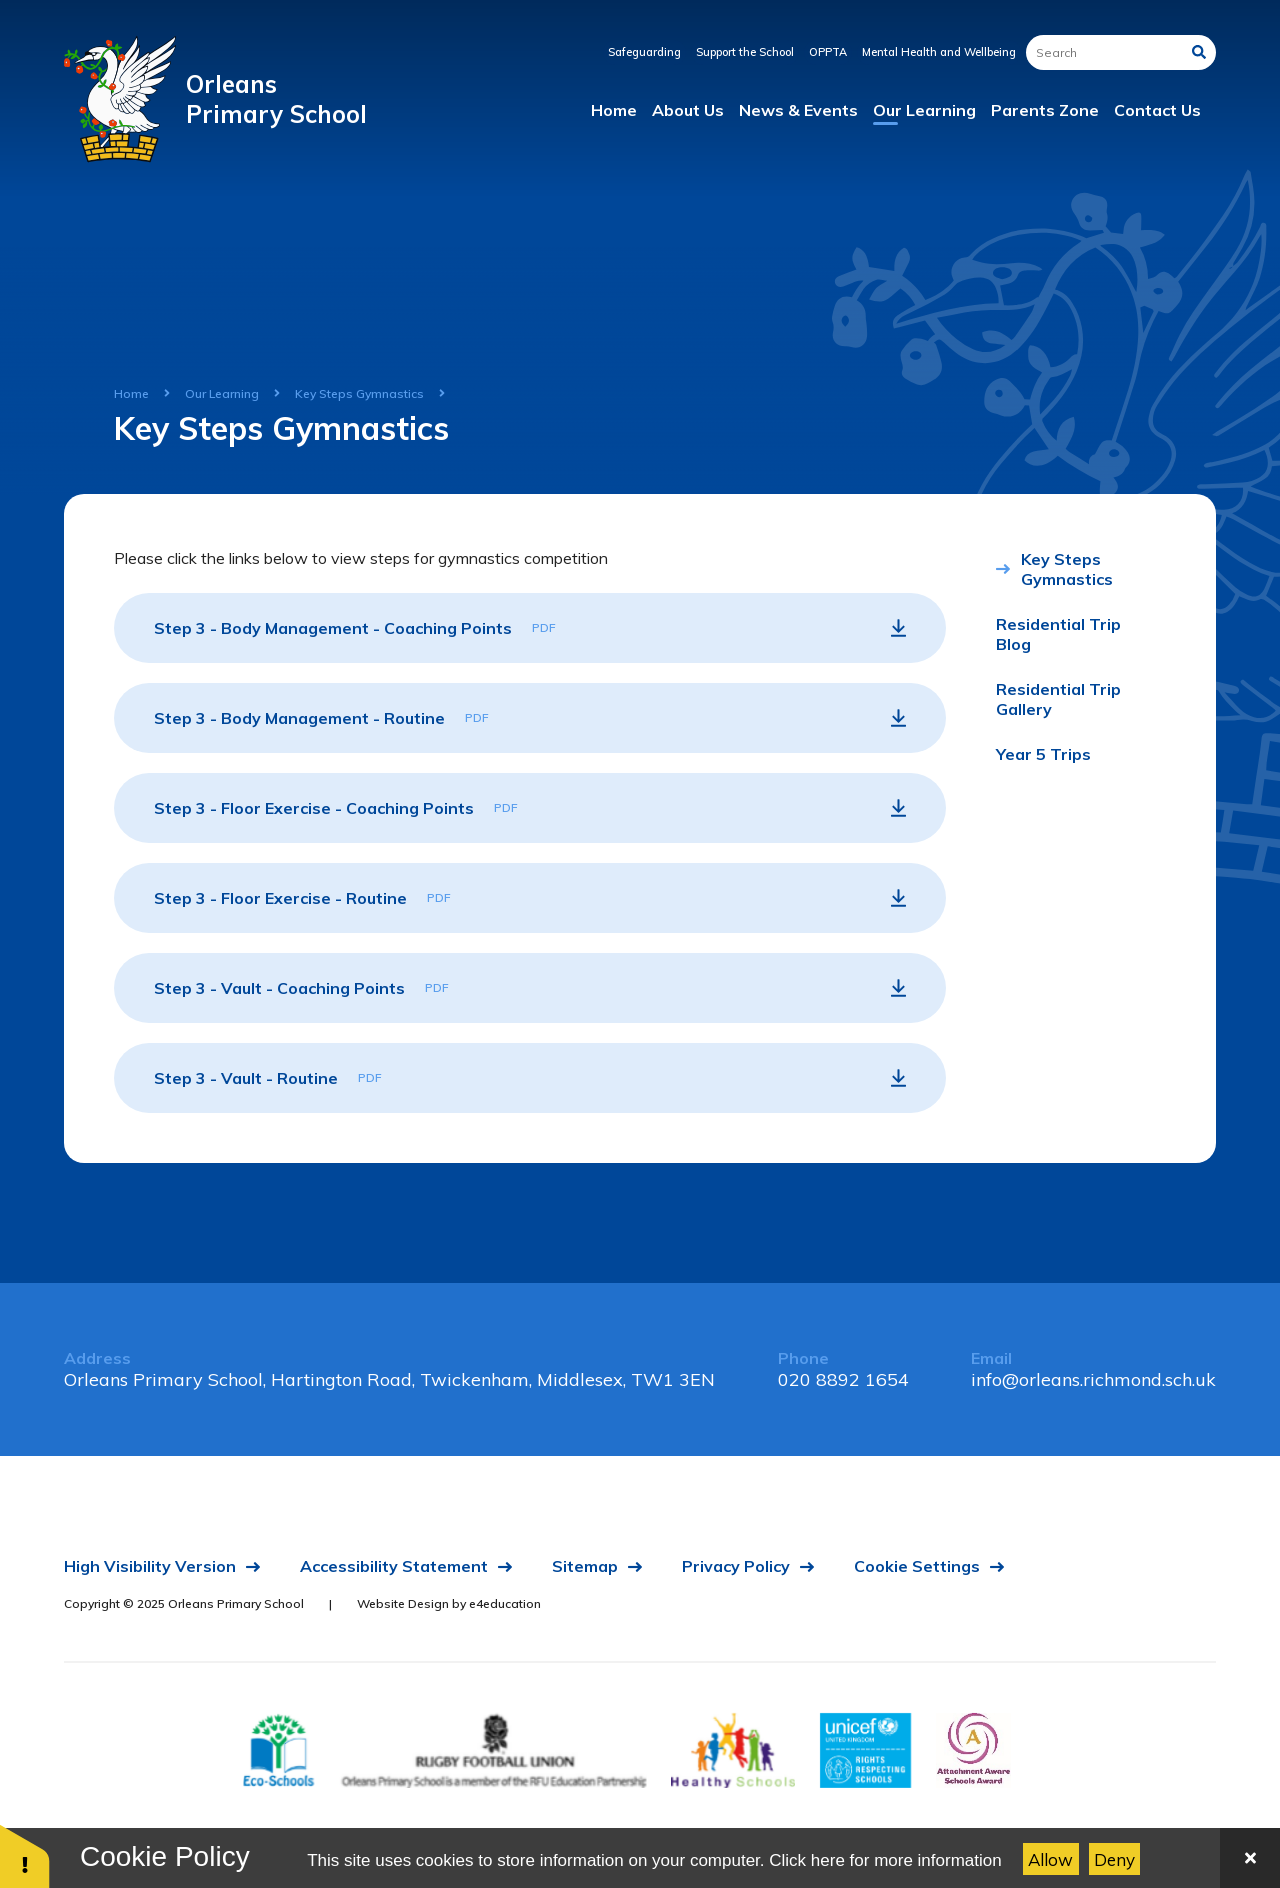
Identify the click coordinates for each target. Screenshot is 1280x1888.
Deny (1114, 1859)
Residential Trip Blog (1058, 634)
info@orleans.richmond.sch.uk (1093, 1379)
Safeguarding (644, 52)
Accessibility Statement (394, 1566)
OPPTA (828, 52)
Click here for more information (885, 1860)
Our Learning (222, 393)
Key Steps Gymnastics (359, 393)
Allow (1050, 1859)
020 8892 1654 (843, 1379)
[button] (25, 1855)
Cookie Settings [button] (917, 1566)
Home (131, 393)
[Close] (1250, 1858)
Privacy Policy (736, 1566)
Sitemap (585, 1566)
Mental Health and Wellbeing (939, 52)
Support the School (745, 52)
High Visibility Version (150, 1566)
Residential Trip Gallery (1058, 699)
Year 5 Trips (1043, 754)
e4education (505, 1603)
